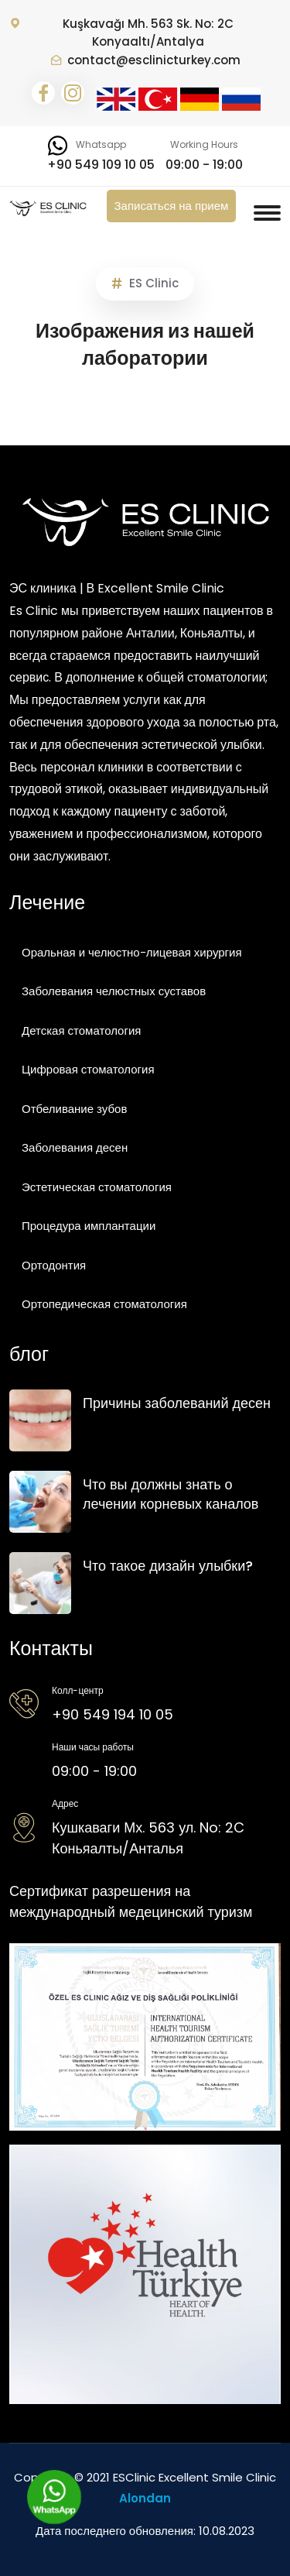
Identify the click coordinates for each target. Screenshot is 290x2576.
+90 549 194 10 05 (112, 1714)
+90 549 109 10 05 (101, 164)
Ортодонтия (54, 1265)
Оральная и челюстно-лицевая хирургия (132, 952)
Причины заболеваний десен (177, 1403)
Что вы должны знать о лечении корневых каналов (170, 1494)
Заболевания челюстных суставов (114, 991)
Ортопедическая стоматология (104, 1304)
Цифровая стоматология (88, 1069)
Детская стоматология (81, 1030)
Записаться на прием (171, 205)
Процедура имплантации (88, 1226)
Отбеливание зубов (74, 1109)
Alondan (145, 2498)
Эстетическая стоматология (97, 1187)
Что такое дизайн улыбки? (168, 1565)
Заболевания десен (75, 1147)
